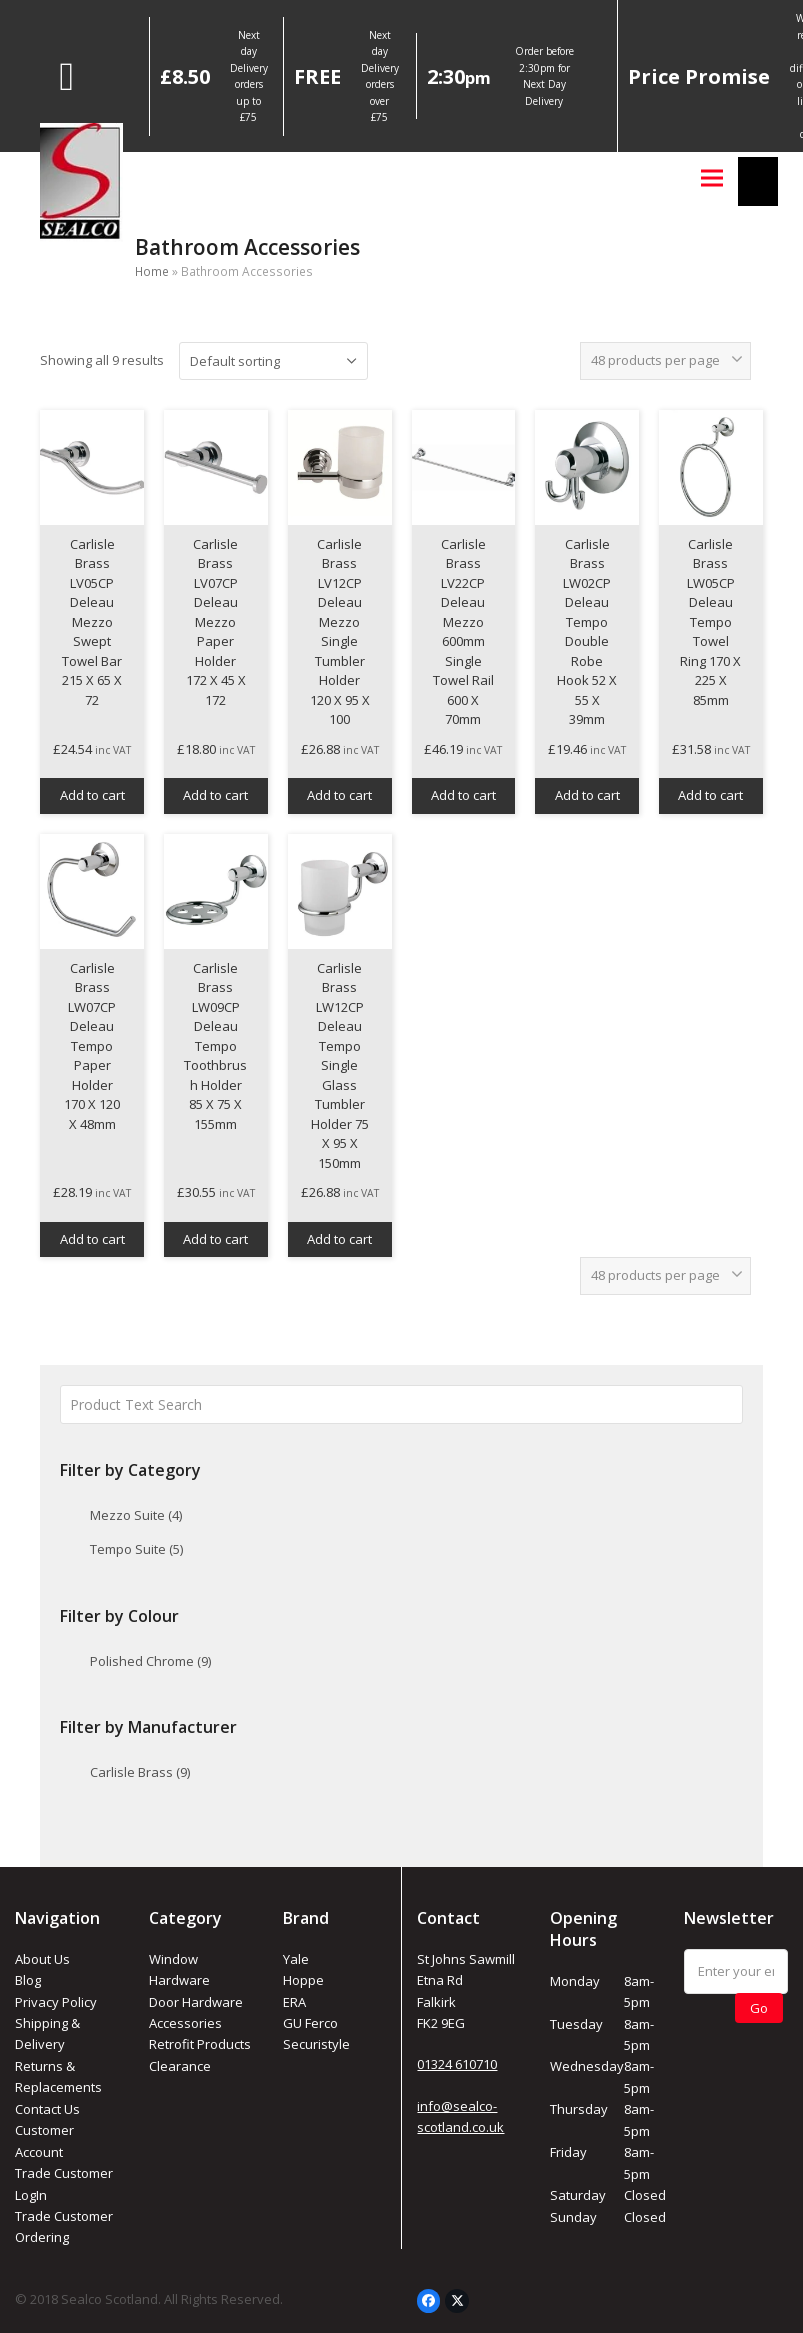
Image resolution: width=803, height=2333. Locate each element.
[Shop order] (273, 361)
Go (759, 2008)
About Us (42, 1959)
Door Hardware (196, 2002)
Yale (296, 1959)
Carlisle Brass (140, 1772)
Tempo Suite (136, 1549)
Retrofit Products (200, 2044)
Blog (28, 1980)
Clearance (180, 2066)
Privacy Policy (56, 2002)
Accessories (185, 2023)
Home (152, 271)
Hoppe (303, 1980)
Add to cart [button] (92, 795)
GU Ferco (310, 2023)
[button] (712, 177)
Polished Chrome (150, 1661)
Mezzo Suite (136, 1515)
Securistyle (316, 2044)
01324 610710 (457, 2064)
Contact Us (47, 2109)
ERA (294, 2002)
